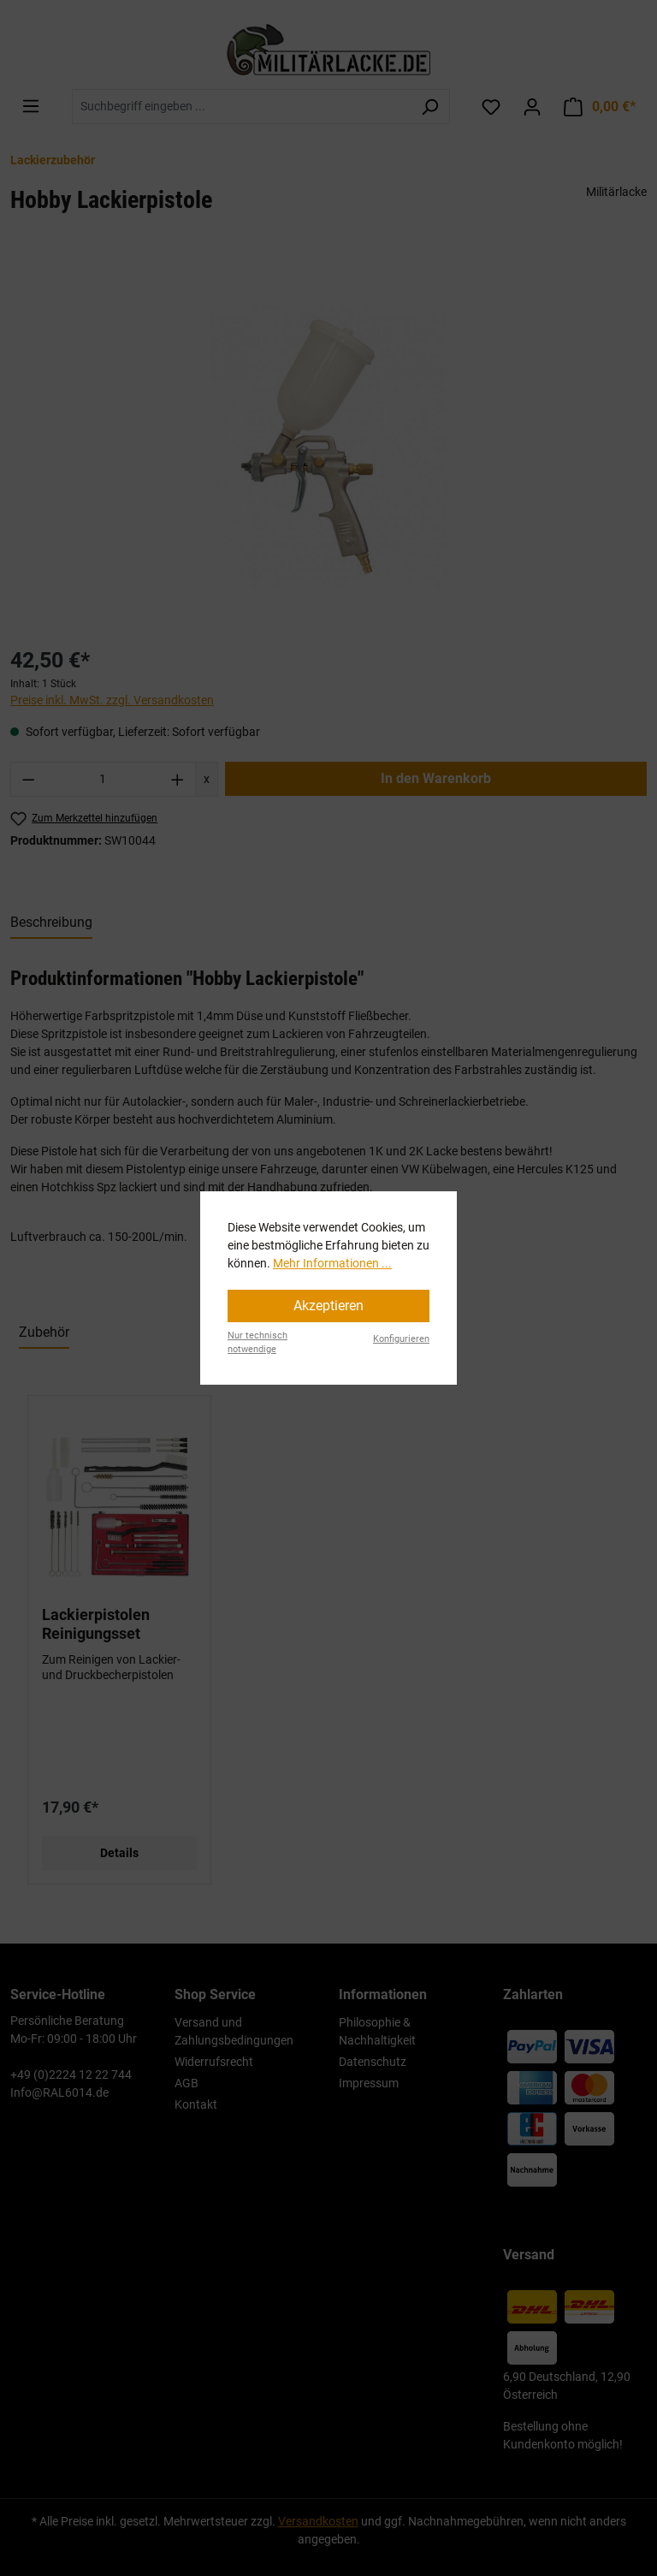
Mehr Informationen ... (332, 1263)
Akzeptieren (328, 1305)
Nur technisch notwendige (257, 1343)
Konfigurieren (401, 1338)
